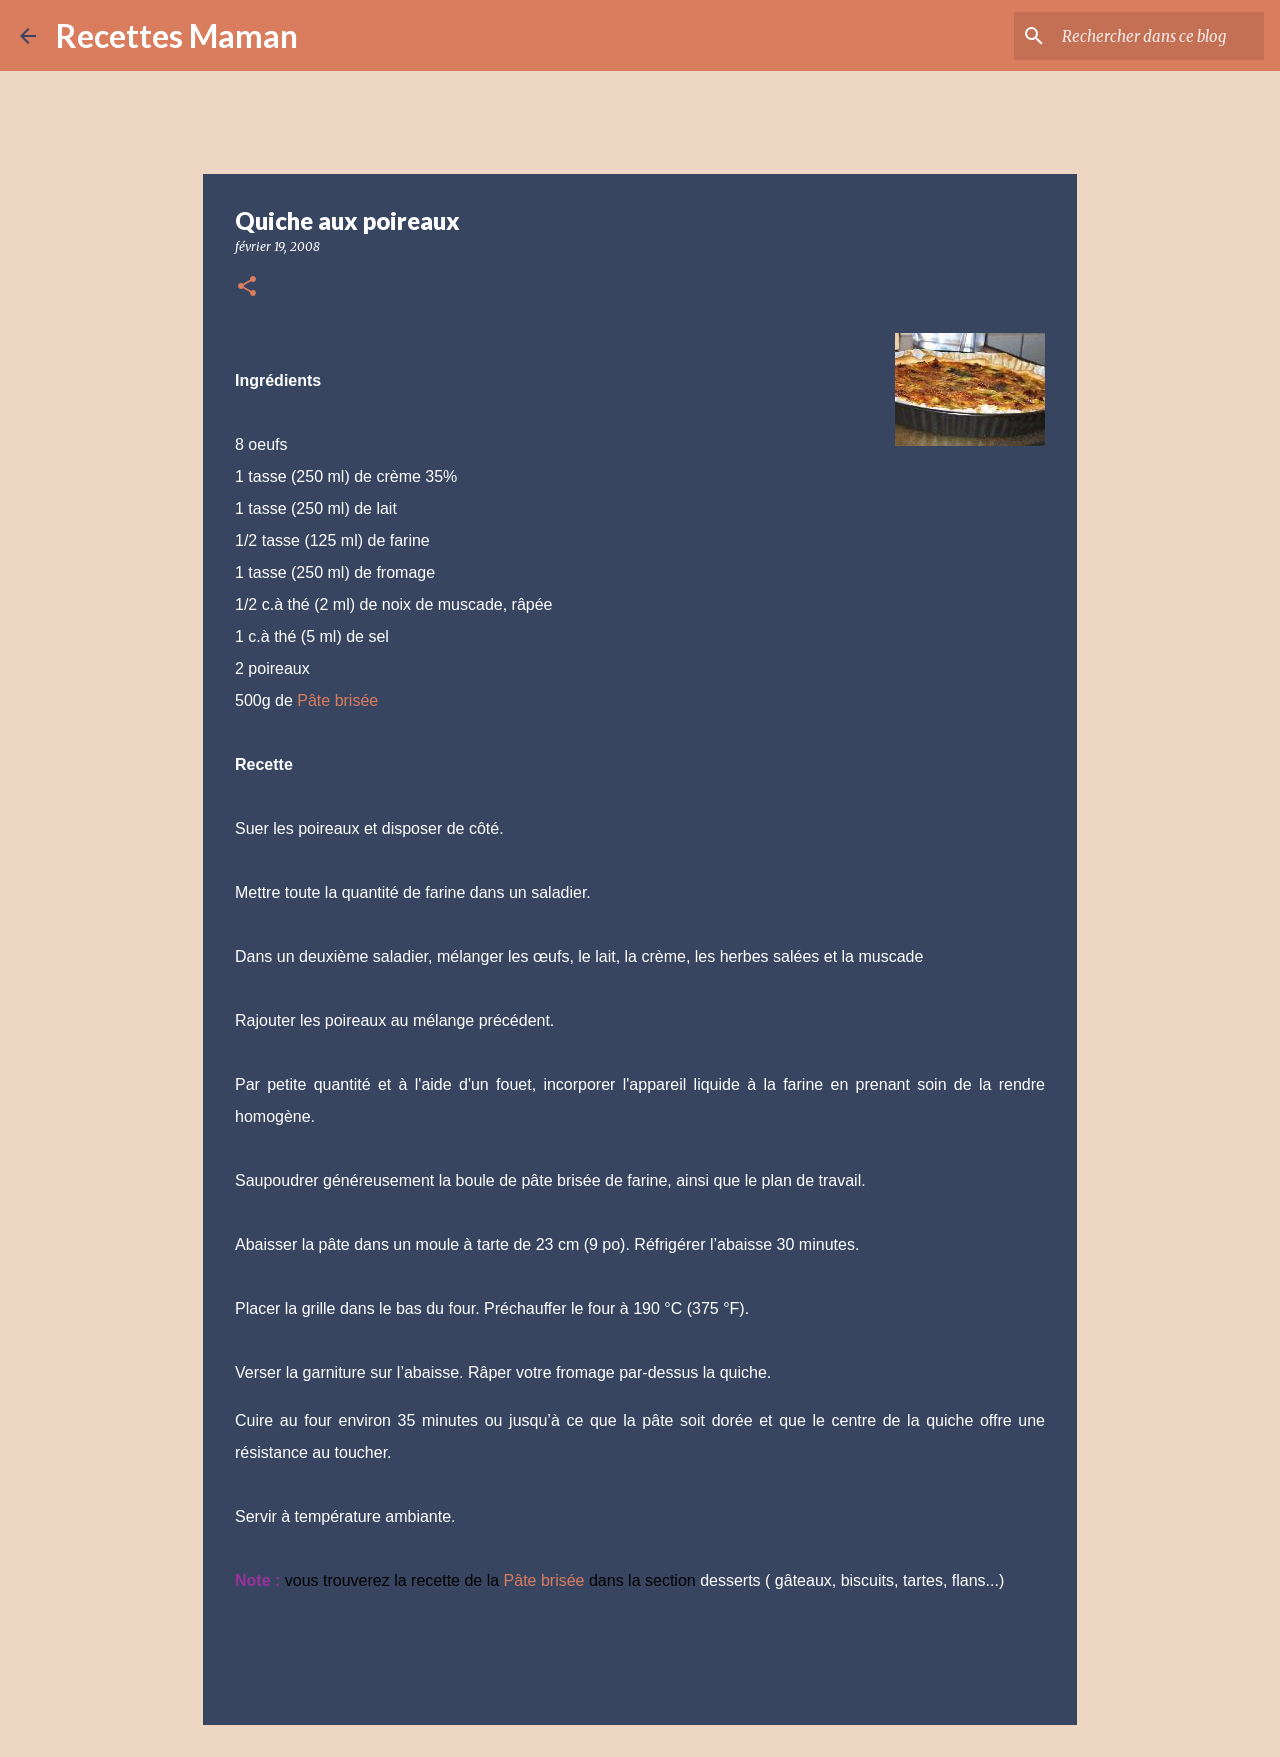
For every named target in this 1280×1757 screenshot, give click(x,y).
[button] (247, 287)
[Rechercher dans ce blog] (1159, 36)
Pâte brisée (337, 700)
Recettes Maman (177, 35)
